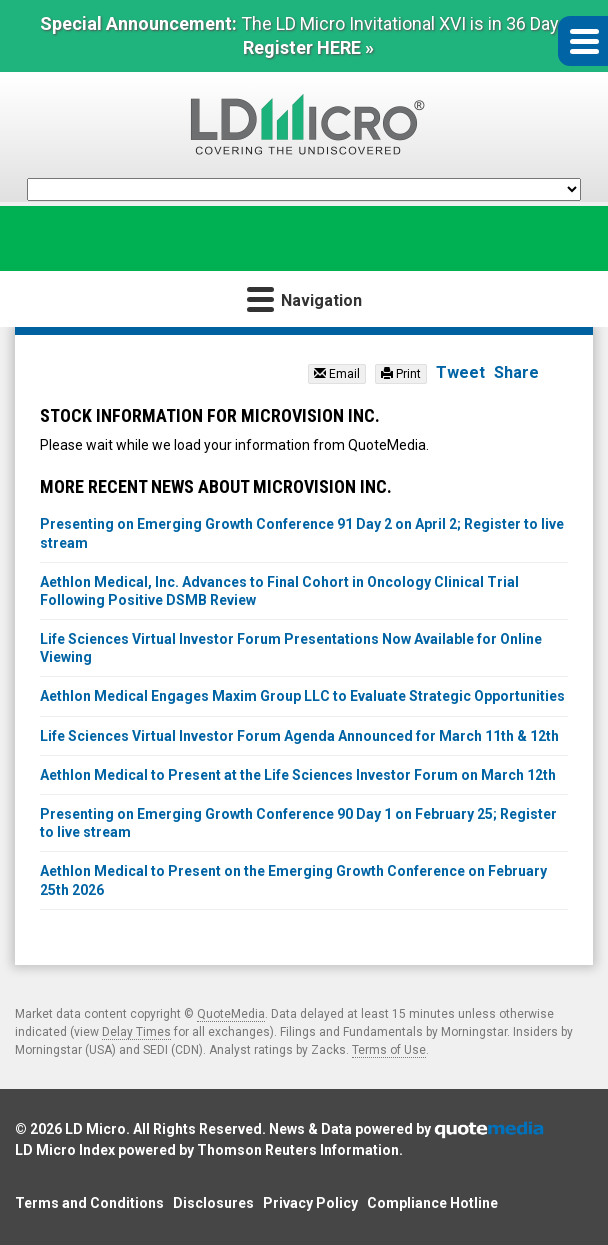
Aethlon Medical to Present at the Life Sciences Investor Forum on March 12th (298, 775)
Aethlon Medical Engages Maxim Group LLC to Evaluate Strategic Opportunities (302, 696)
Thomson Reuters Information (298, 1150)
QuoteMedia (231, 1014)
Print (401, 374)
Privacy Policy (310, 1203)
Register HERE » (308, 47)
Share (516, 372)
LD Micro (95, 1129)
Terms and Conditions (89, 1203)
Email (337, 374)
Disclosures (213, 1203)
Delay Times (136, 1032)
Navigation (304, 298)
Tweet (460, 372)
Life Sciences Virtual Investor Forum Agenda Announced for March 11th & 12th (299, 736)
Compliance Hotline (432, 1203)
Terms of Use (389, 1050)
